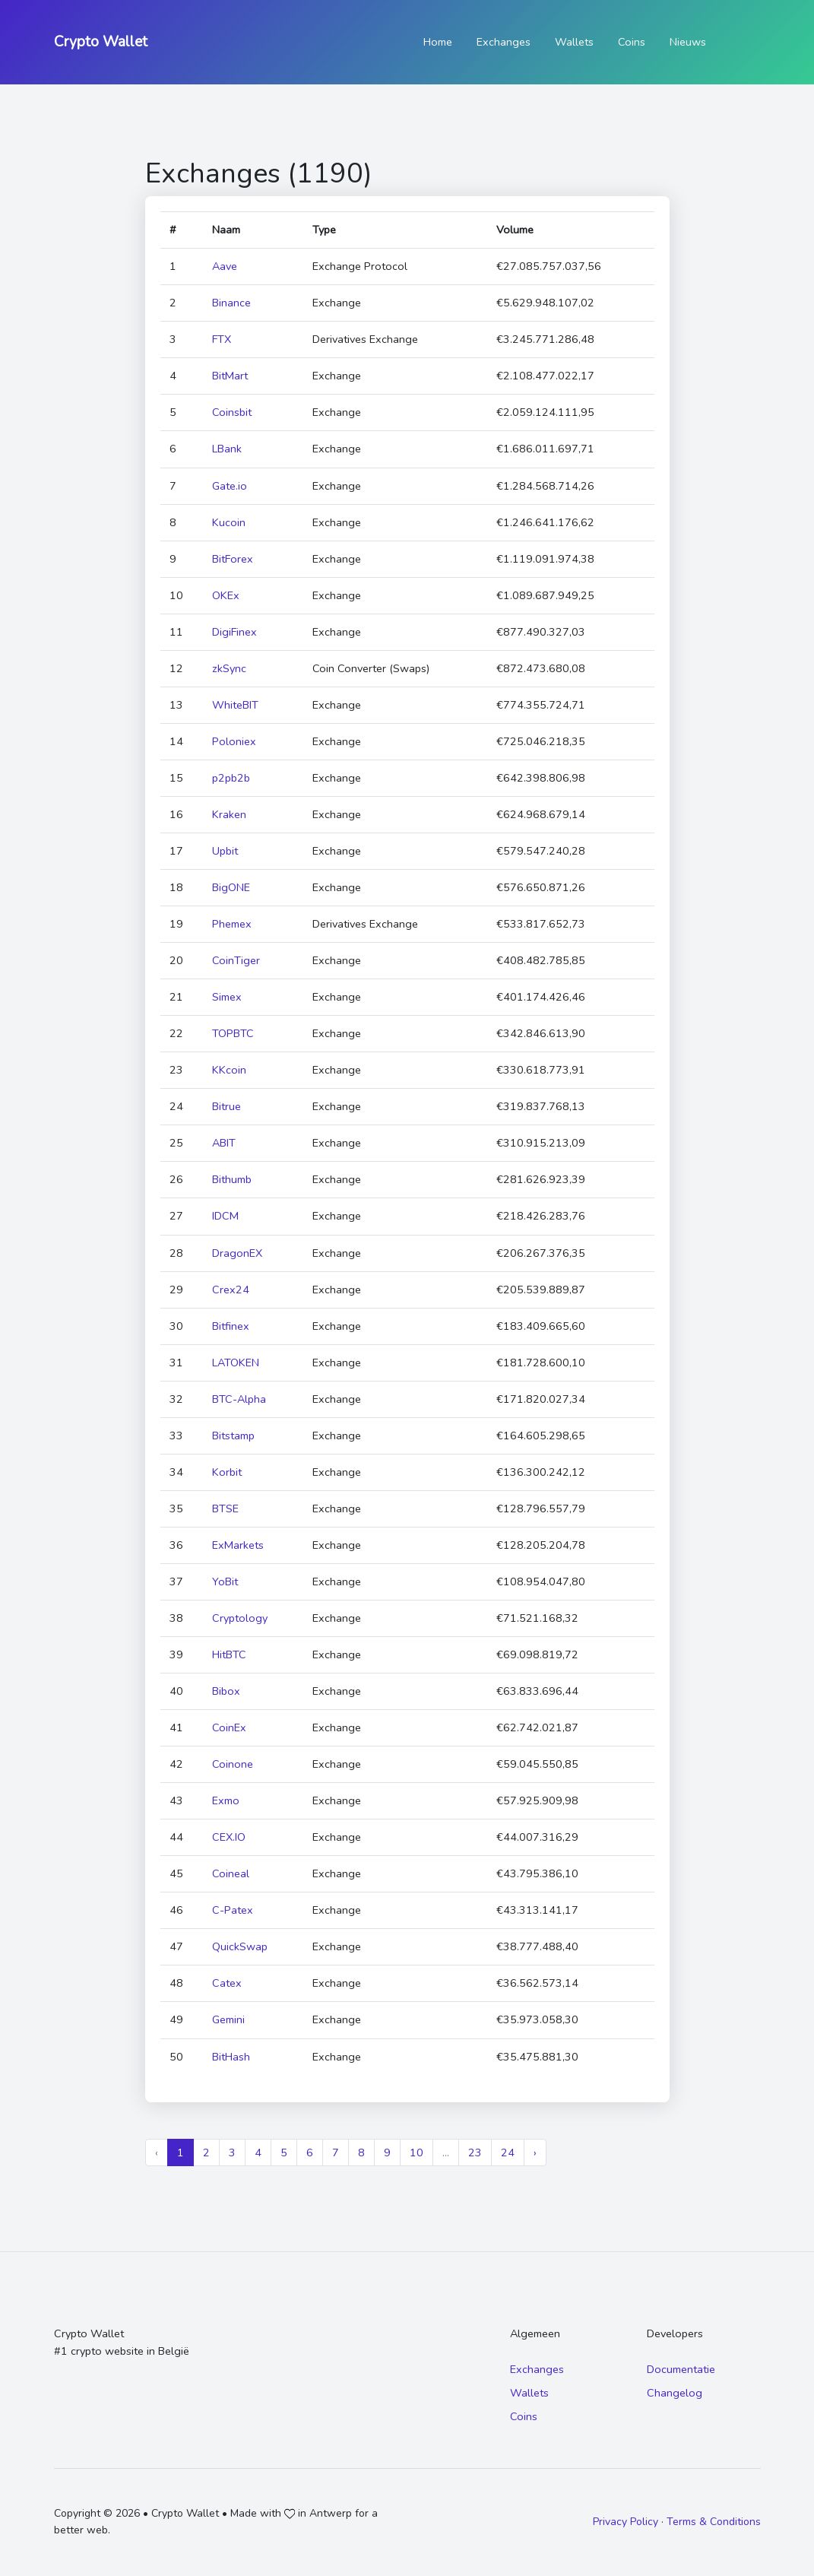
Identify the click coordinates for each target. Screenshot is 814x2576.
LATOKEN (235, 1362)
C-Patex (232, 1910)
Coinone (232, 1764)
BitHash (231, 2056)
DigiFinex (234, 631)
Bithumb (232, 1179)
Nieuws (688, 41)
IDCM (225, 1215)
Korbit (227, 1472)
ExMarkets (238, 1545)
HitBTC (229, 1654)
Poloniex (234, 741)
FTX (221, 339)
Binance (231, 302)
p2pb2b (231, 777)
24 (508, 2152)
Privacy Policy (625, 2521)
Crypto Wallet (100, 42)
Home (437, 41)
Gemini (228, 2019)
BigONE (231, 887)
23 (475, 2152)
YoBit (225, 1581)
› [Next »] (535, 2152)
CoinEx (229, 1727)
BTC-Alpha (239, 1399)
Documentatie (681, 2369)
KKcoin (229, 1069)
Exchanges (504, 41)
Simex (227, 996)
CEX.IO (228, 1837)
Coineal (230, 1873)
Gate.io (229, 485)
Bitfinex (230, 1326)
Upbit (225, 850)
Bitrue (226, 1106)
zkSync (229, 668)
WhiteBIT (235, 704)
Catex (227, 1983)
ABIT (224, 1142)
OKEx (225, 595)
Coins (631, 41)
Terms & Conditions (714, 2521)
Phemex (232, 923)
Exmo (225, 1800)
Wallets (574, 41)
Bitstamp (233, 1435)
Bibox (226, 1691)
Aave (224, 266)
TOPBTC (233, 1033)
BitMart (230, 375)
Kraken (229, 814)
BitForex (232, 558)
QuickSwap (240, 1946)
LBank (227, 448)
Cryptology (240, 1618)
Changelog (674, 2392)
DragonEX (237, 1253)
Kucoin (228, 522)
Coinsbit (232, 412)
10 (416, 2152)
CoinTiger (236, 960)
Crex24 (230, 1289)
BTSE (225, 1508)
